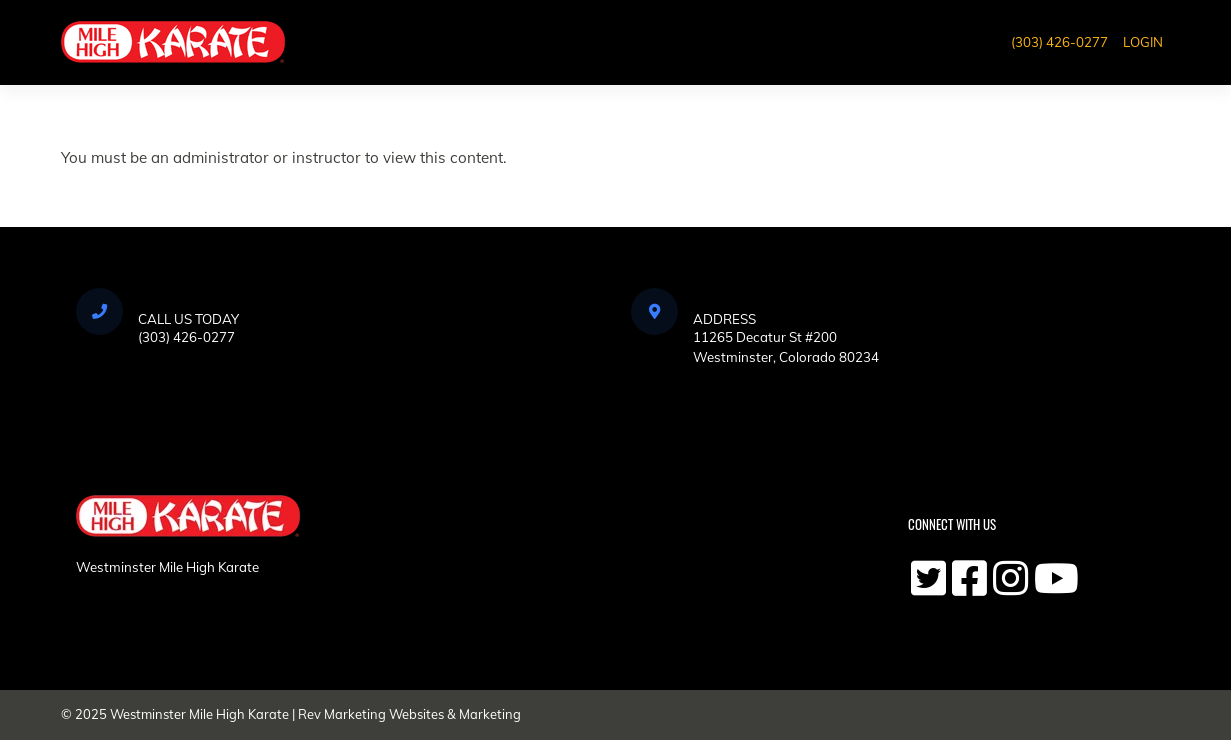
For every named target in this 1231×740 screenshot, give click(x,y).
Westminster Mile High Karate (199, 714)
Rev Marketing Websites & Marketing (409, 714)
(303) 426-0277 (1059, 42)
